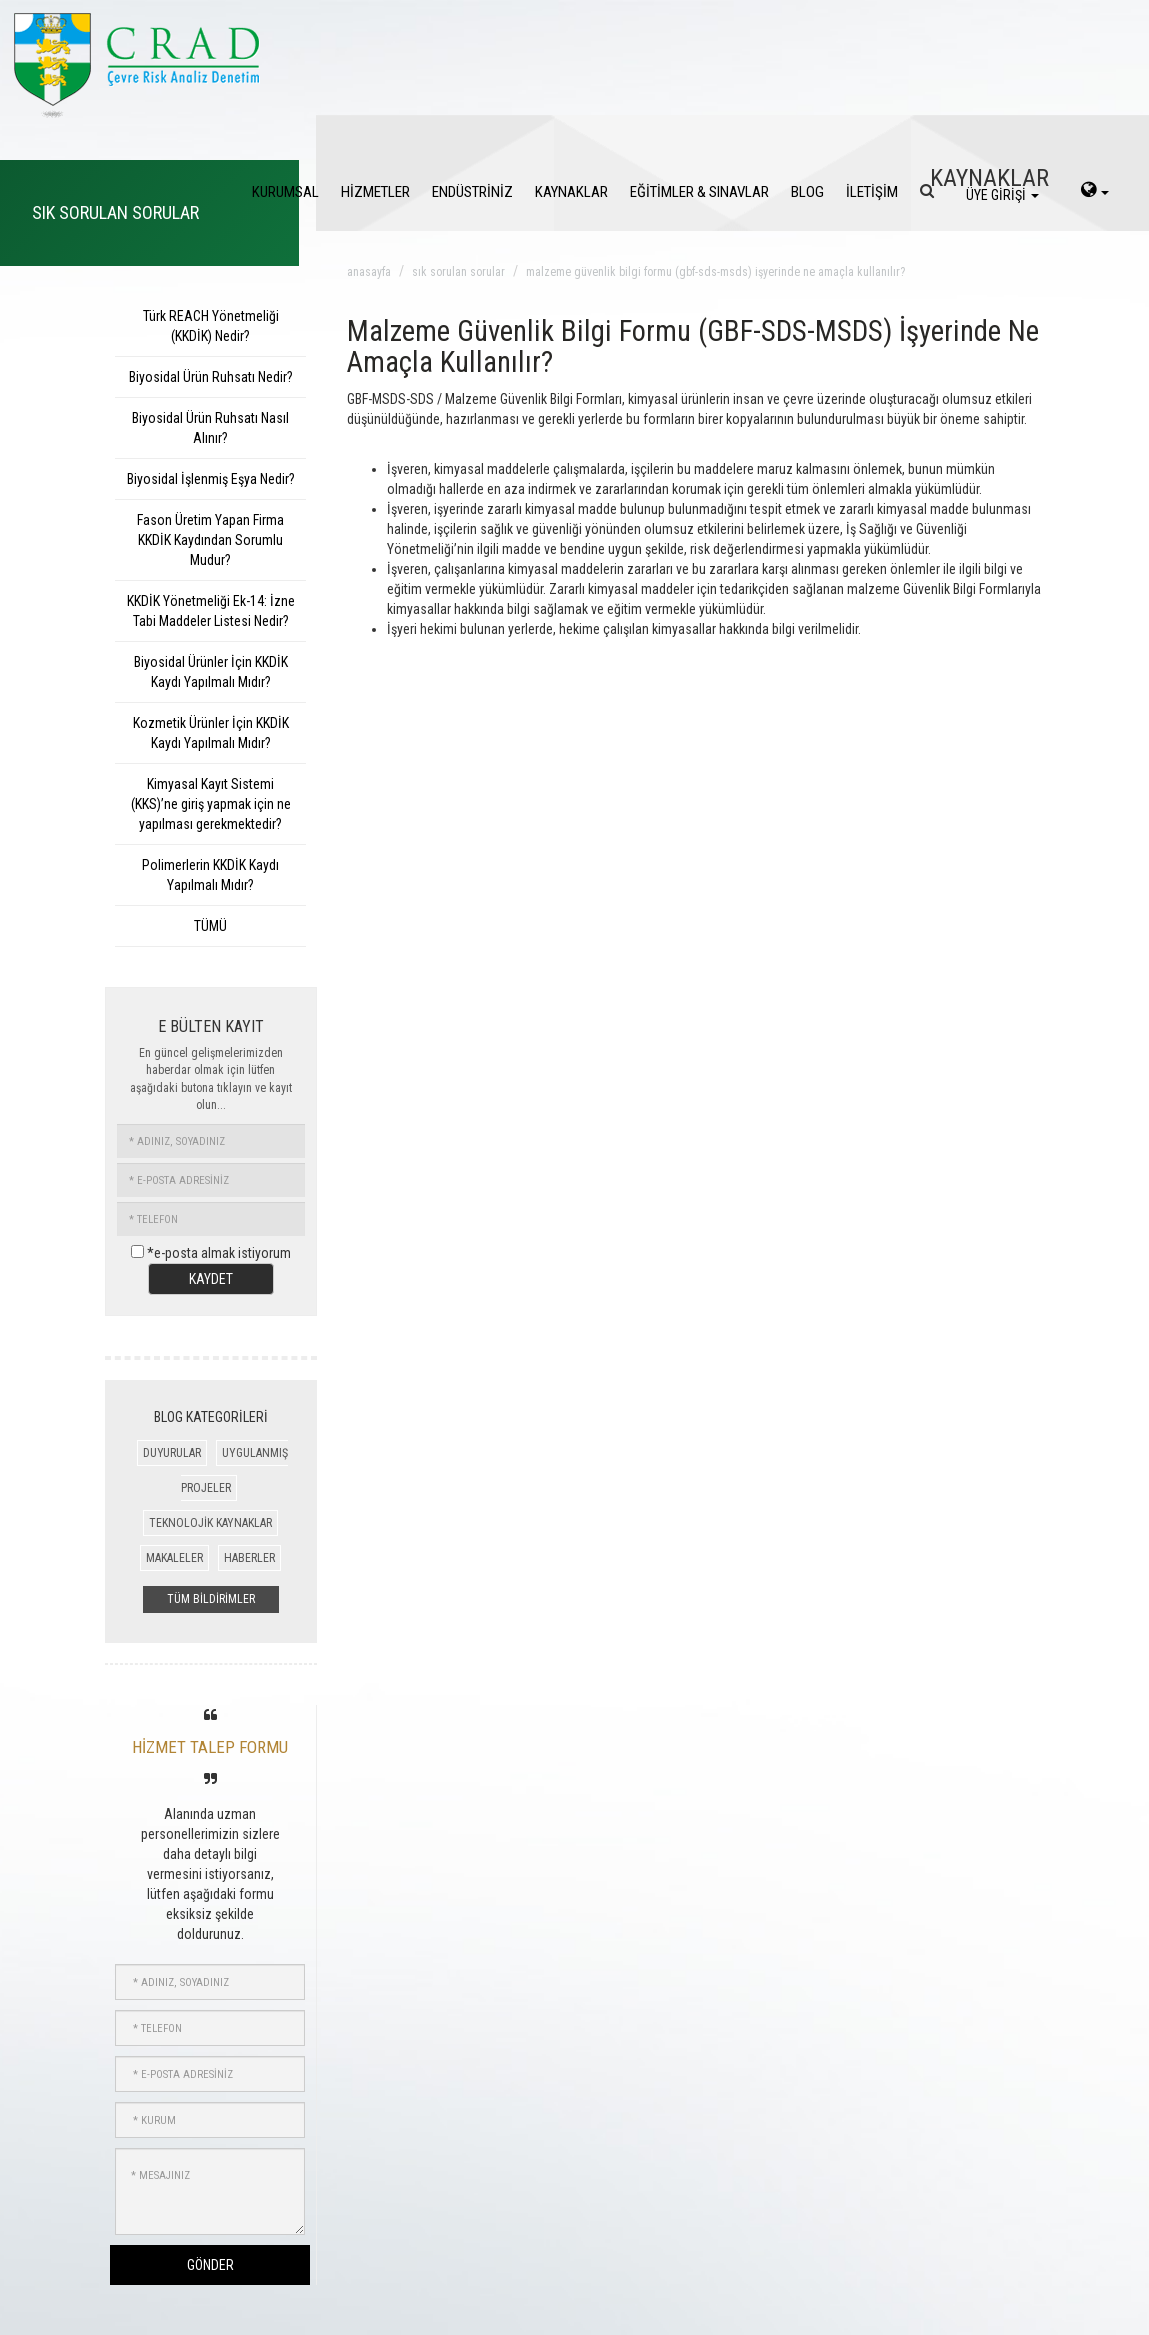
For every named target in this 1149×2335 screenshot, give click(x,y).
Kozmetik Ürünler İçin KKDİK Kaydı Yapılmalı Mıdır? (211, 733)
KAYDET (211, 1279)
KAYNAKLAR (571, 192)
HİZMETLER (375, 192)
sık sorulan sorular (458, 272)
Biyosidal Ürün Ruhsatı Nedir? (211, 377)
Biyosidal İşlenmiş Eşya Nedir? (211, 479)
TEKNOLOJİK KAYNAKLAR (210, 1523)
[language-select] (1095, 192)
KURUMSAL (285, 192)
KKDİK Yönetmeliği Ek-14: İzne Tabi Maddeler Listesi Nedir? (211, 611)
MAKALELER (174, 1558)
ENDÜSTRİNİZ (472, 192)
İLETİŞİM (872, 192)
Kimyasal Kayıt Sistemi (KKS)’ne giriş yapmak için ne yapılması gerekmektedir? (211, 804)
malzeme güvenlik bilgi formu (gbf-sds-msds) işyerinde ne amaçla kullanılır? (715, 272)
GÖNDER (210, 2265)
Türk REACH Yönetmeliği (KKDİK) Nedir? (211, 326)
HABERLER (249, 1558)
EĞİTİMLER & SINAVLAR (699, 192)
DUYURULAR (172, 1453)
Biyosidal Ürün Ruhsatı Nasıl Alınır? (210, 428)
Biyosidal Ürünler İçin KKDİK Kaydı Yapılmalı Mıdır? (211, 672)
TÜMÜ (210, 926)
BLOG (807, 192)
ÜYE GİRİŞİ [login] (1002, 195)
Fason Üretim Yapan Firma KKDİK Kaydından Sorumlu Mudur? (210, 540)
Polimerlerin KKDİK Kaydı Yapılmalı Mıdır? (210, 875)
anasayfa (369, 272)
